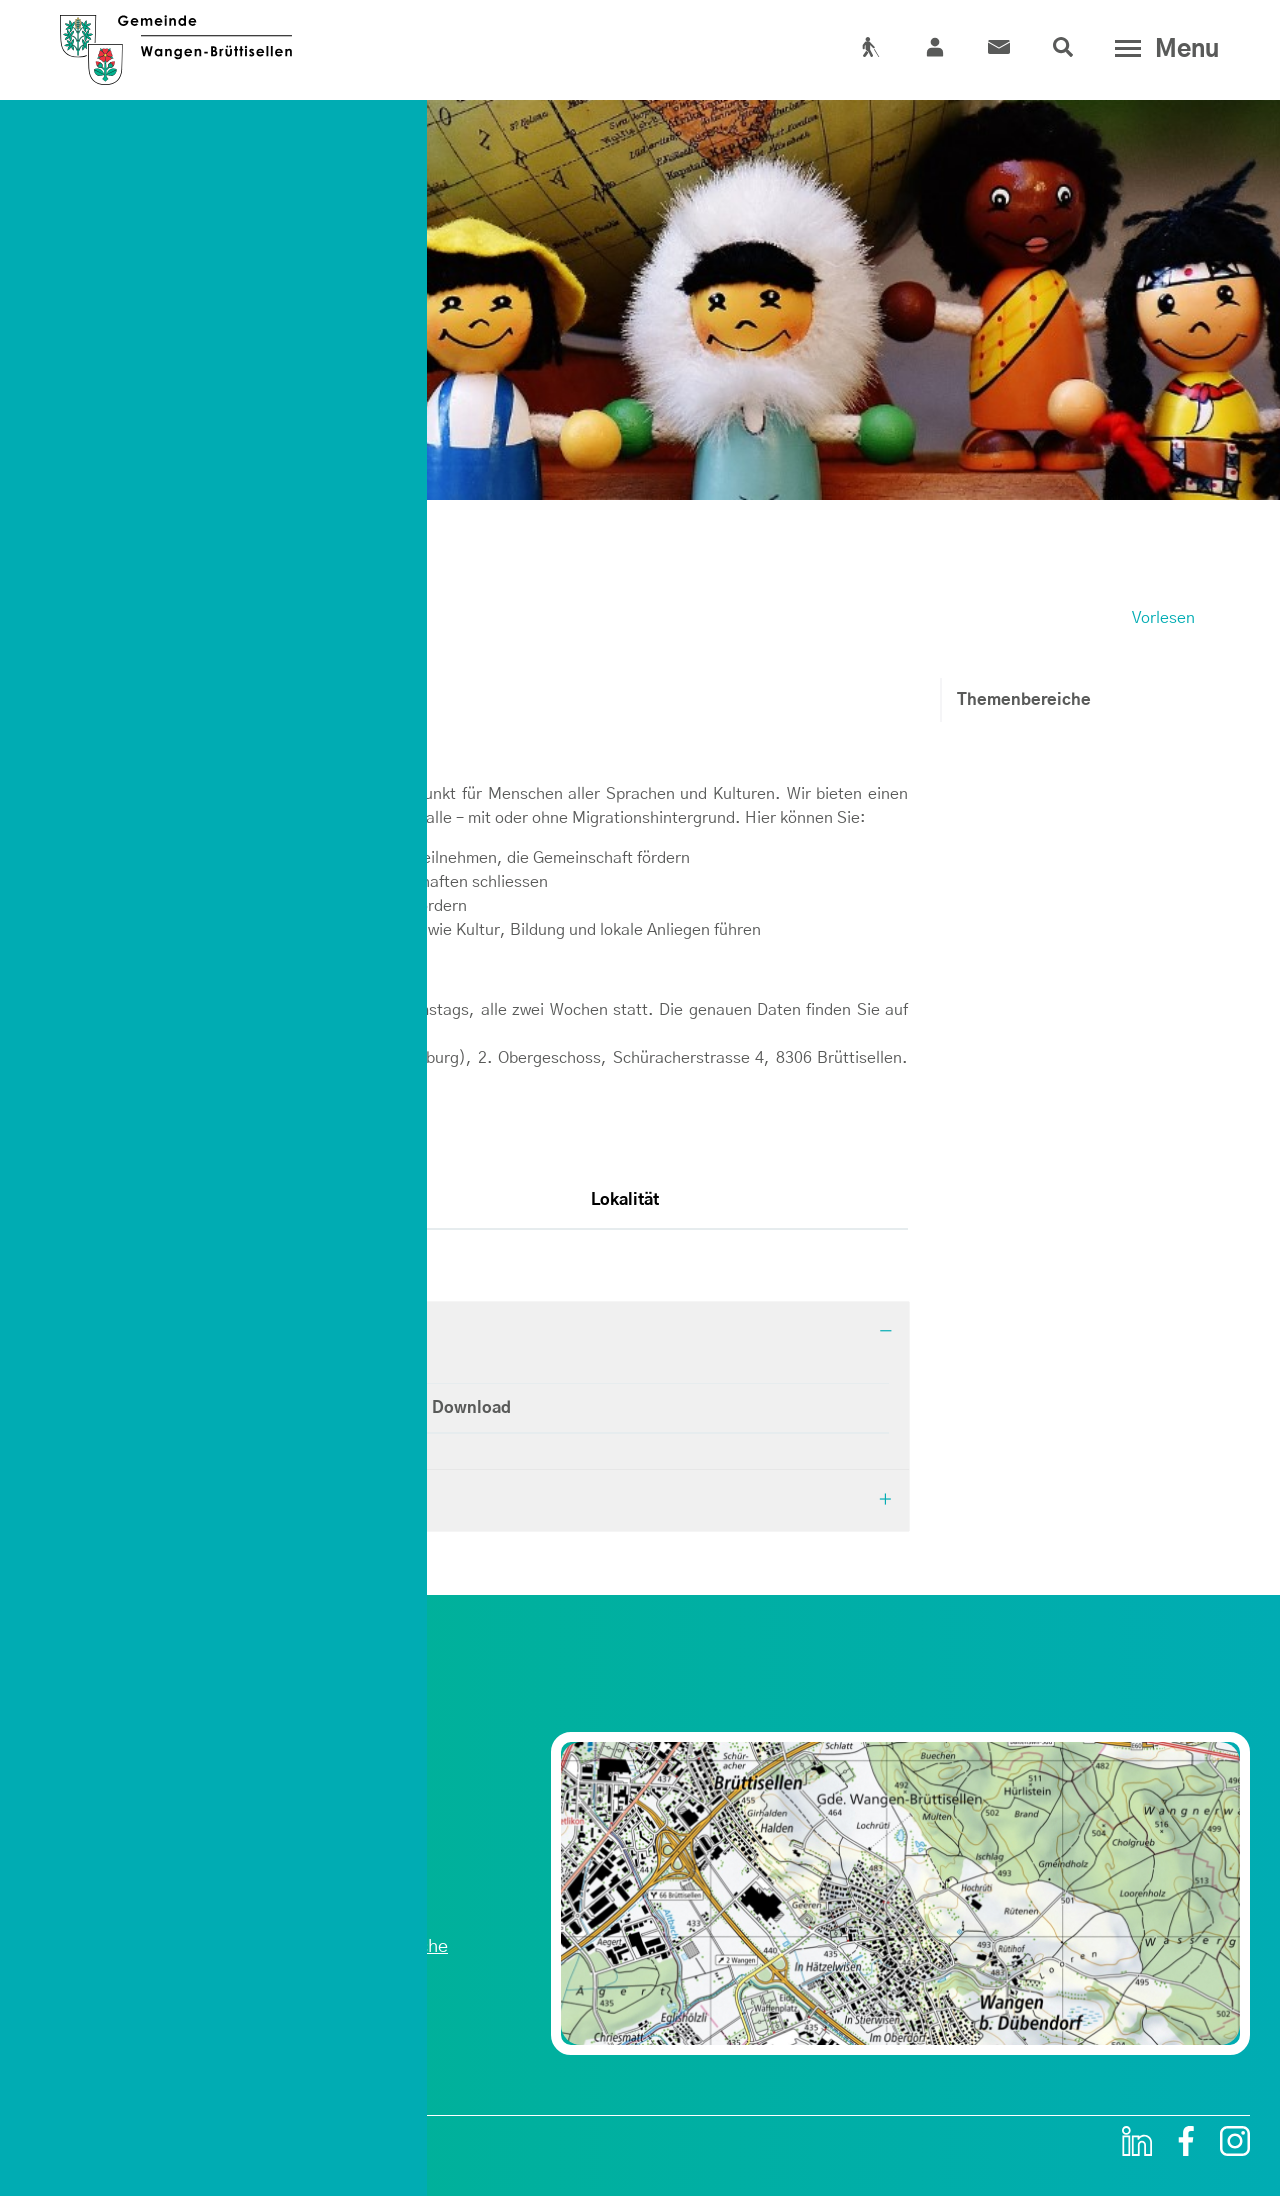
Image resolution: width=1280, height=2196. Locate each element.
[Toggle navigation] (1162, 49)
